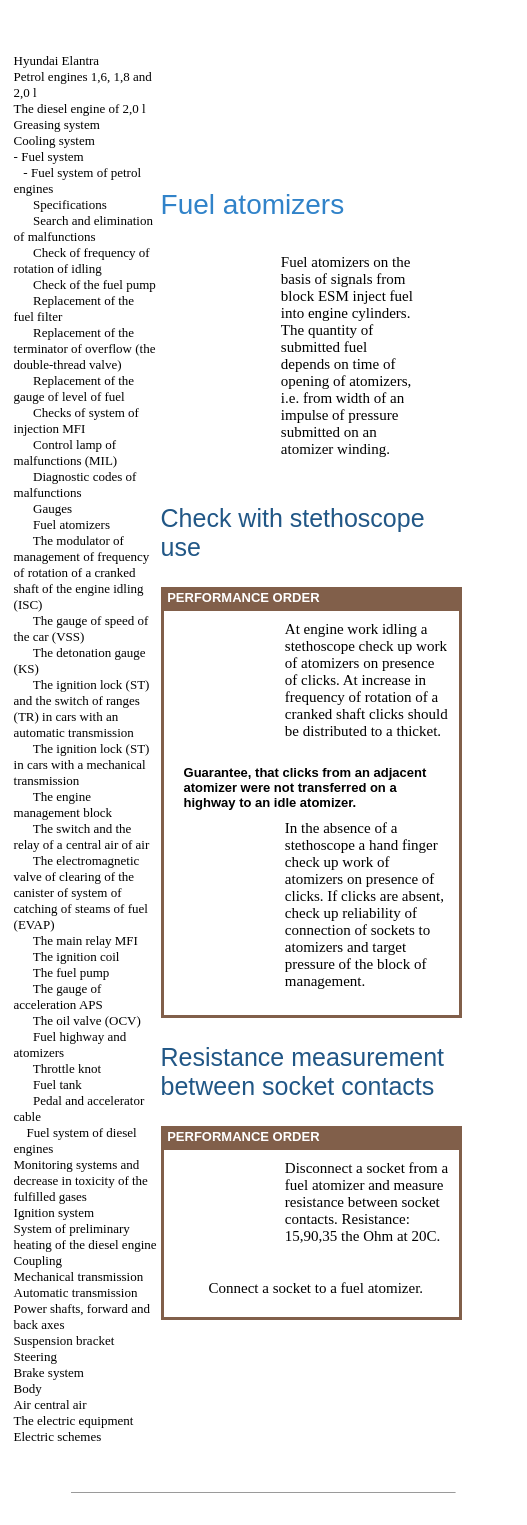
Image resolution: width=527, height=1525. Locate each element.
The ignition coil (76, 956)
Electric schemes (58, 1436)
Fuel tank (57, 1084)
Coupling (38, 1260)
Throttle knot (67, 1068)
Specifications (70, 204)
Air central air (50, 1404)
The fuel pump (71, 972)
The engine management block (63, 804)
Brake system (49, 1372)
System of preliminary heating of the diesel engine (85, 1236)
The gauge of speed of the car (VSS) (81, 628)
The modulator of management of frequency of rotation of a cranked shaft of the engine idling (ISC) (82, 572)
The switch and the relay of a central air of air (82, 836)
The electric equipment (74, 1420)
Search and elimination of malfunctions (83, 228)
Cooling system (54, 140)
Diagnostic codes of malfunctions (75, 484)
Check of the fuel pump (94, 284)
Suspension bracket (64, 1340)
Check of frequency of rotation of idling (82, 260)
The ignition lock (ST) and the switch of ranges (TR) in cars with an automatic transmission (82, 708)
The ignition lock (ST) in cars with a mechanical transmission (82, 764)
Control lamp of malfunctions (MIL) (66, 452)
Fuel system (52, 156)
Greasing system (57, 124)
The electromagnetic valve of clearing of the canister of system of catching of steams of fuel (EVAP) (81, 892)
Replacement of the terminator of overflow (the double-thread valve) (85, 348)
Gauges (52, 508)
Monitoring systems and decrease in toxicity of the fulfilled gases (81, 1180)
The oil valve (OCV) (87, 1020)
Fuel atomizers (71, 524)
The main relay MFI (85, 940)
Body (28, 1388)
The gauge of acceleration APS (58, 996)
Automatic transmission (76, 1292)
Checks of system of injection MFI (76, 420)
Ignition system (54, 1212)
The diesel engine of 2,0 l (80, 108)
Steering (35, 1356)
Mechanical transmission (79, 1276)
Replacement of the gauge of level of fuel (74, 388)
